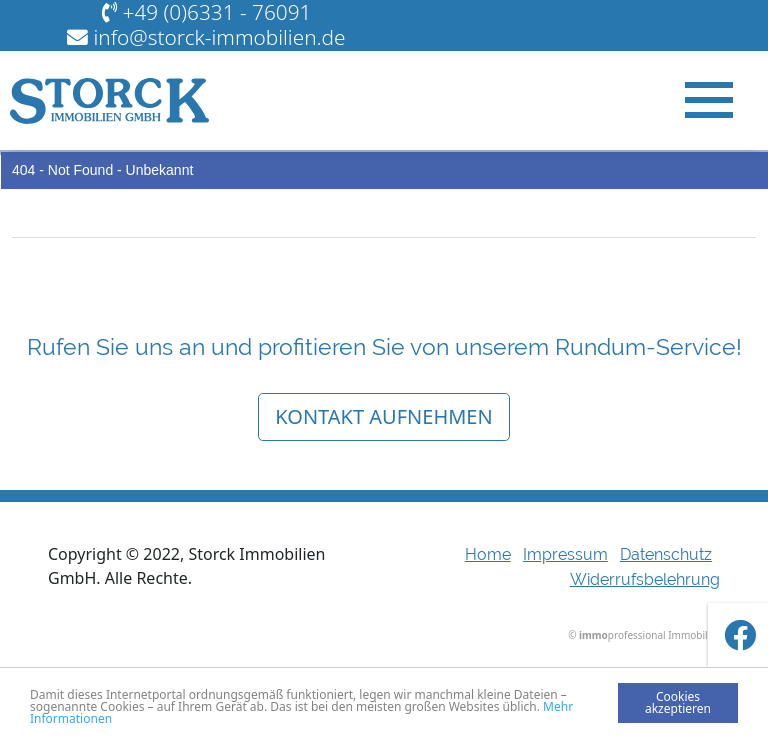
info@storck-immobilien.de (219, 37)
